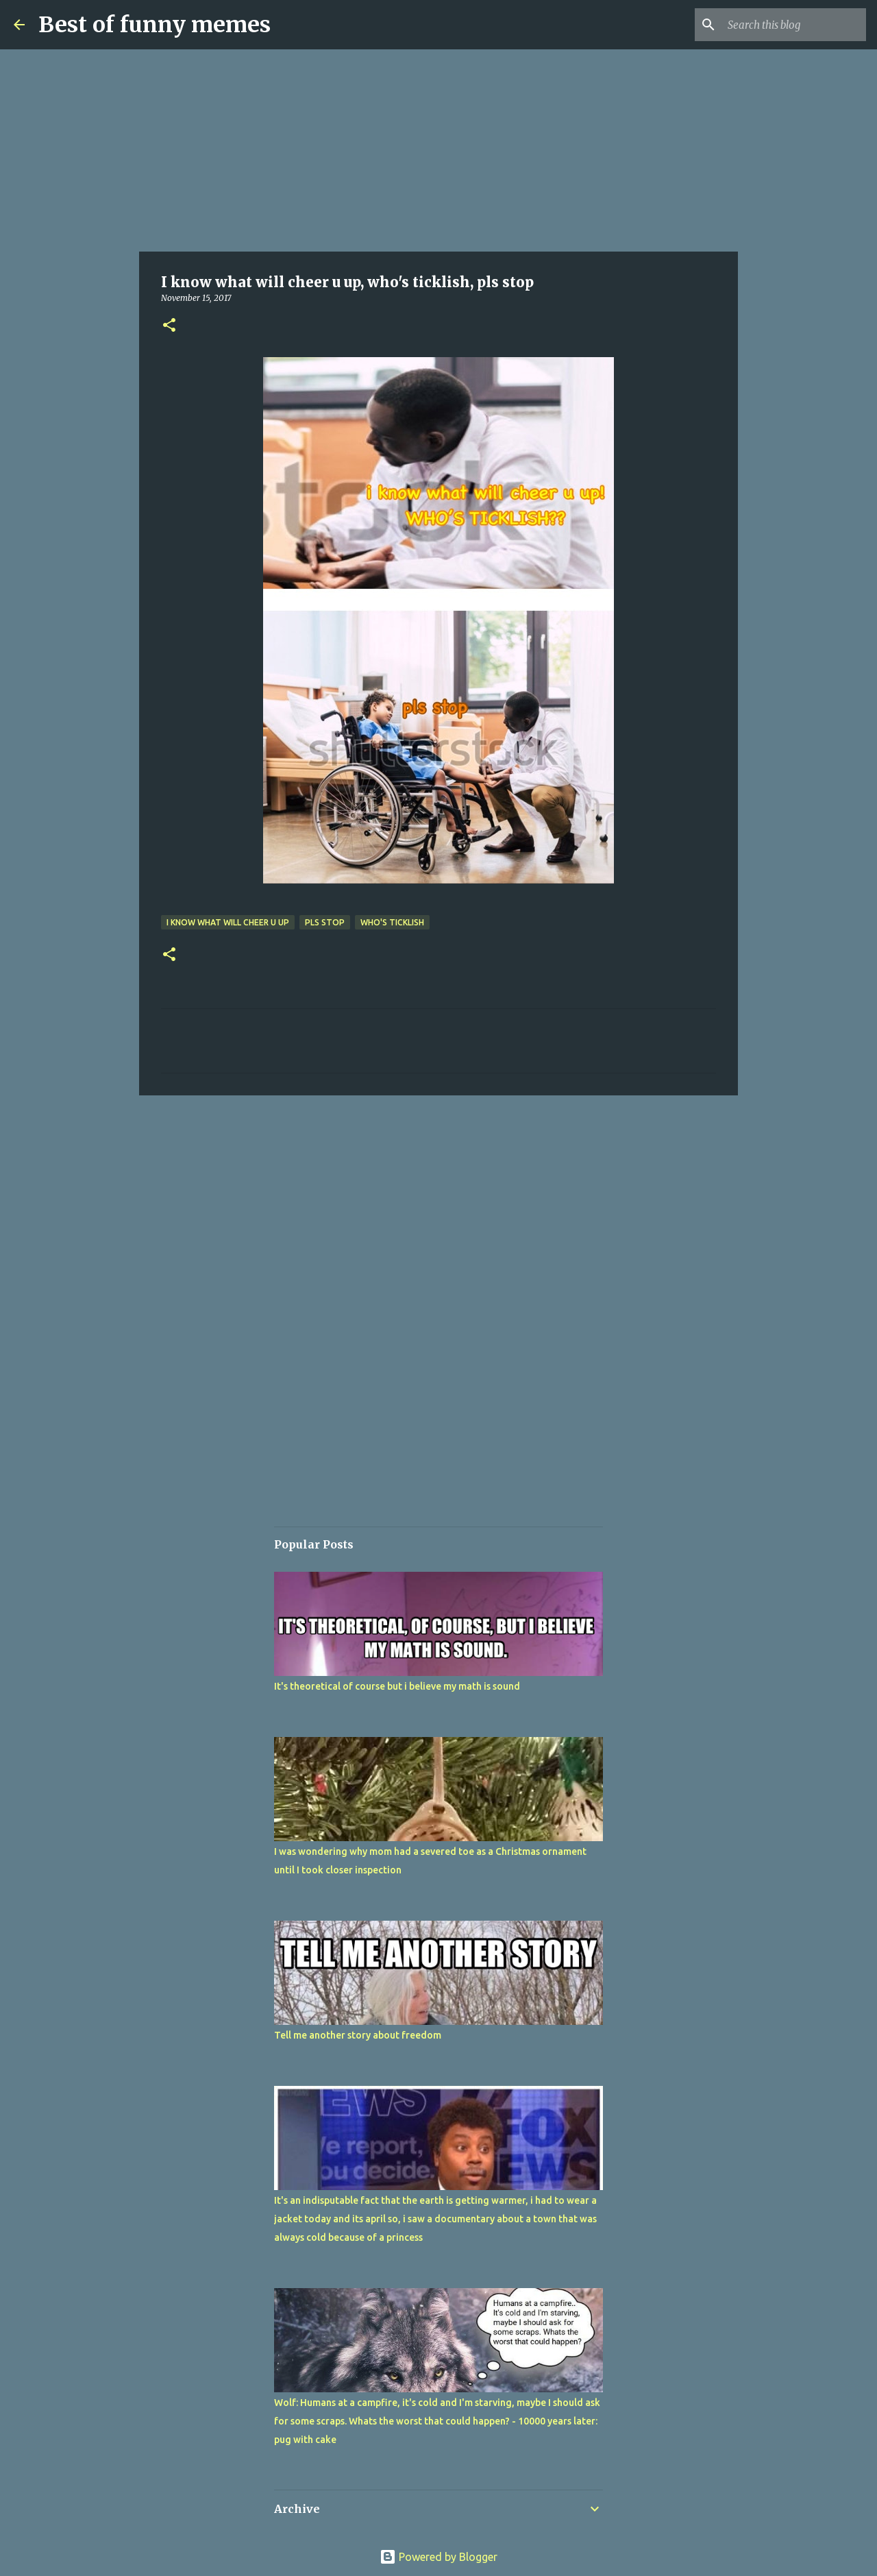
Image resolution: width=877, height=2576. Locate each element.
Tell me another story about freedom (357, 2035)
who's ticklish (392, 922)
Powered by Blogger (438, 2557)
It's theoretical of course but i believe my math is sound (397, 1686)
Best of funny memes (154, 24)
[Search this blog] (794, 24)
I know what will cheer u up (227, 922)
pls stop (325, 922)
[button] (169, 326)
